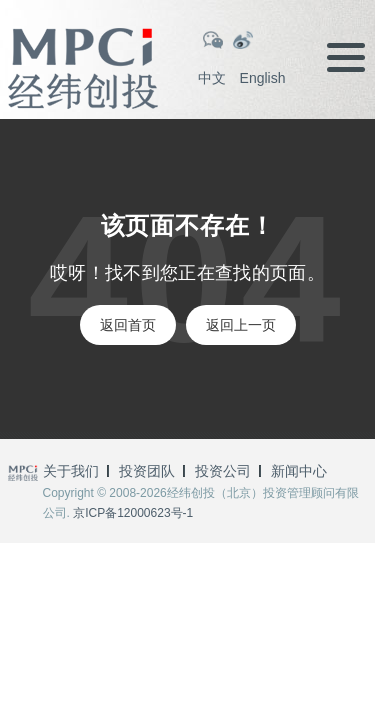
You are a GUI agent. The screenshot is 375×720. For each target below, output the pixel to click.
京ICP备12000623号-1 (133, 513)
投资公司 (223, 471)
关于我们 (71, 471)
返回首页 (128, 325)
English (263, 78)
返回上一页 (241, 325)
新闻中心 (299, 471)
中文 (212, 78)
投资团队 (147, 471)
